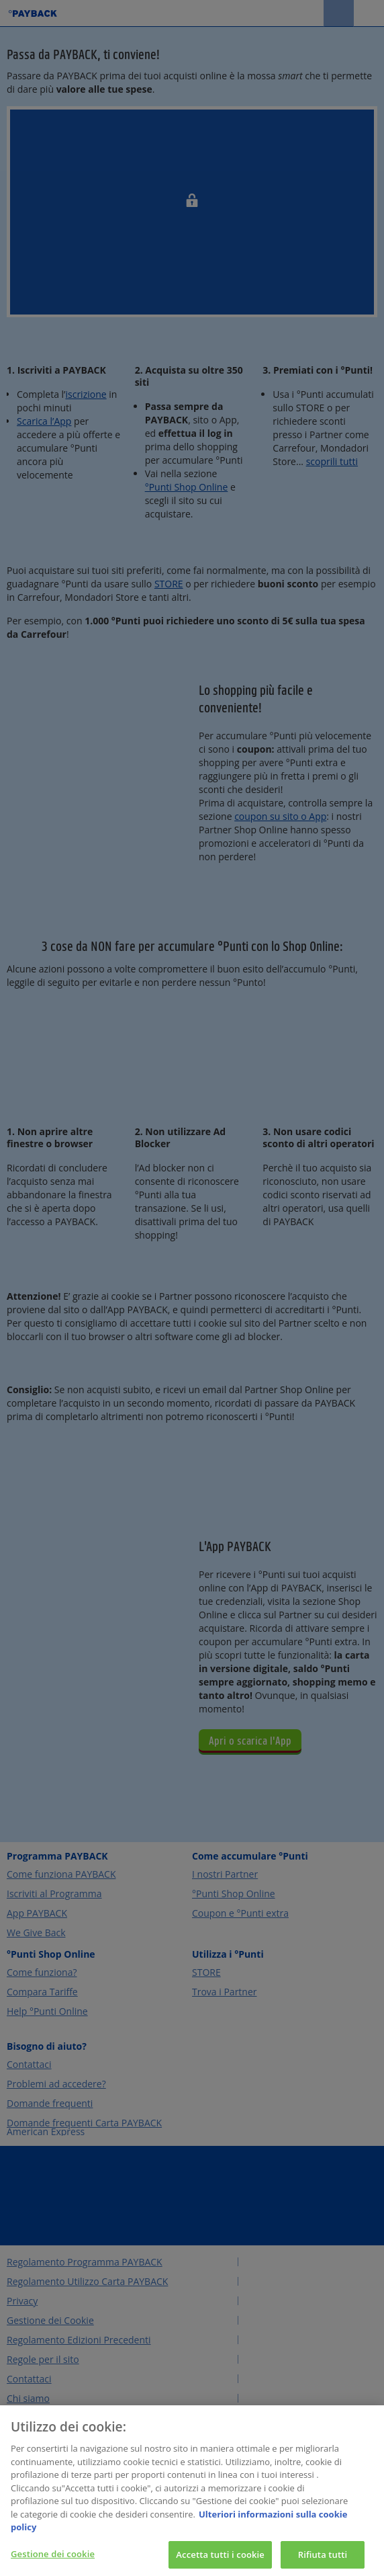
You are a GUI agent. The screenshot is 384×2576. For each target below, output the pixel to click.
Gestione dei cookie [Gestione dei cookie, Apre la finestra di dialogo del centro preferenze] (53, 2560)
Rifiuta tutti (323, 2561)
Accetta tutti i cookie (220, 2561)
